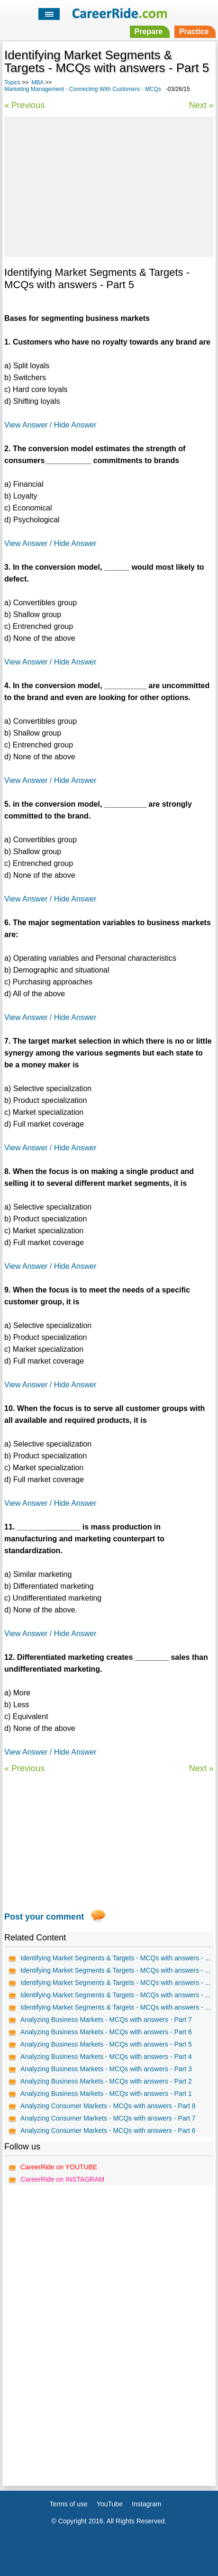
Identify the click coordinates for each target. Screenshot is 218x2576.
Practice (194, 31)
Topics (12, 82)
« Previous (24, 105)
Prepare (149, 31)
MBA (37, 82)
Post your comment (44, 1916)
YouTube (110, 2504)
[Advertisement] (109, 185)
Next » (201, 105)
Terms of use (69, 2504)
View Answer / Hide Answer (50, 425)
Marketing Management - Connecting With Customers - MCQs (82, 89)
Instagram (146, 2504)
